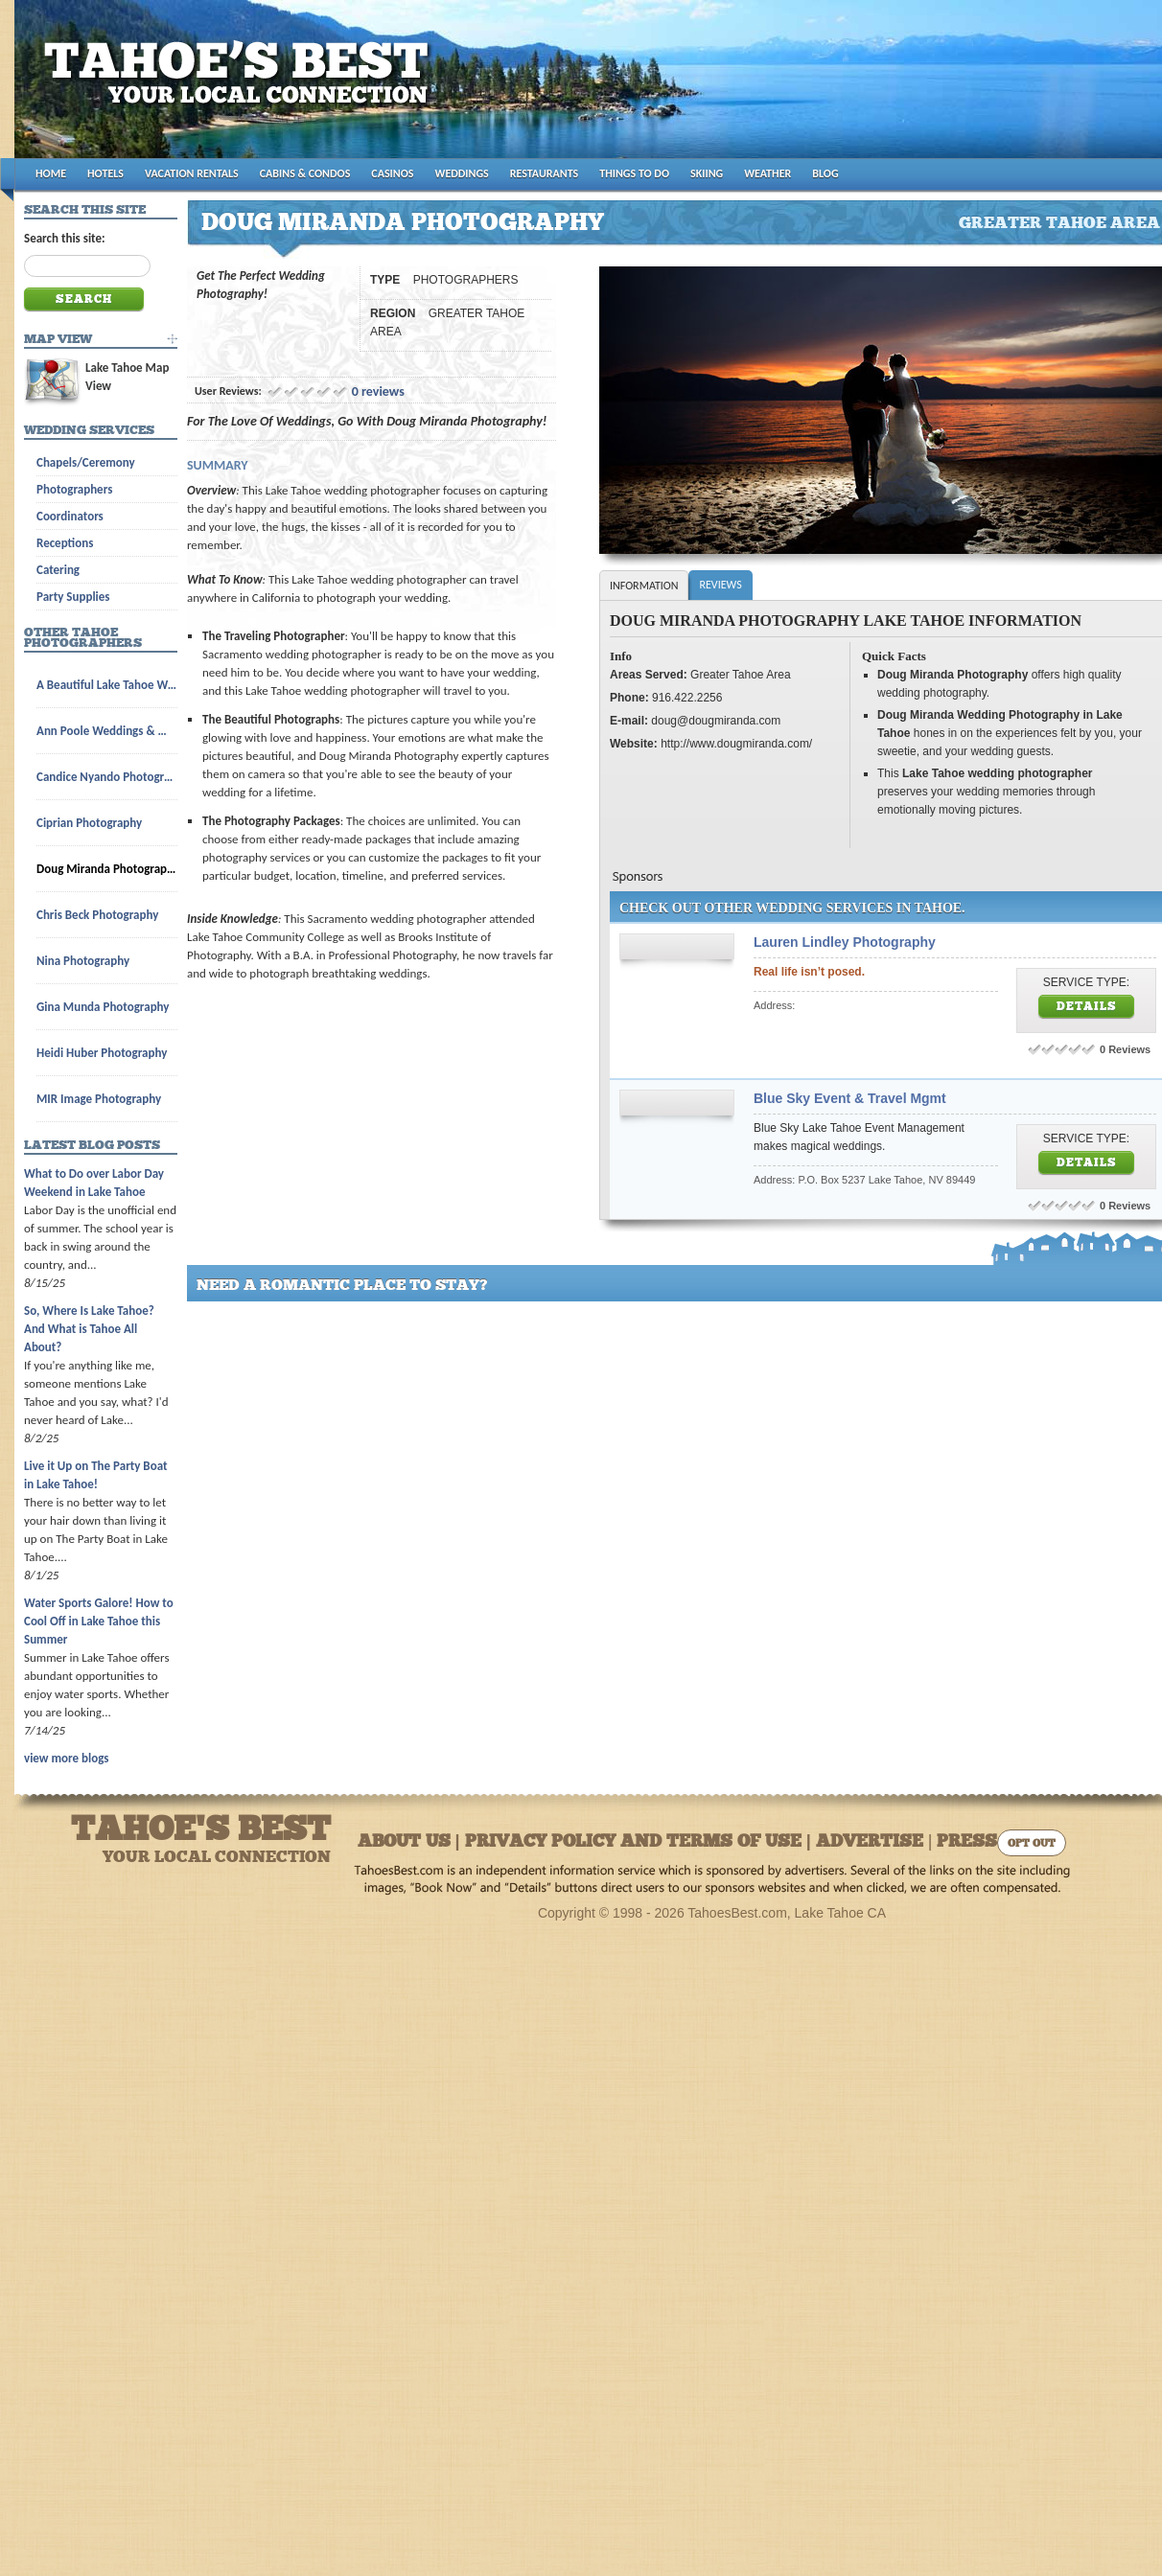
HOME (50, 173)
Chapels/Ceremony (85, 462)
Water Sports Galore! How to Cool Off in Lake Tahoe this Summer (99, 1621)
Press (967, 1842)
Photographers (74, 489)
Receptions (64, 543)
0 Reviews (1125, 1049)
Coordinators (70, 516)
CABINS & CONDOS (305, 173)
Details (1087, 1007)
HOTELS (105, 173)
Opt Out (1032, 1844)
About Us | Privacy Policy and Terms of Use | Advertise (640, 1842)
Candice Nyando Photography (106, 777)
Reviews (720, 584)
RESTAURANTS (544, 173)
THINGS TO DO (634, 173)
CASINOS (392, 173)
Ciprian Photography (89, 823)
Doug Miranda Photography (106, 869)
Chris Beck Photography (97, 915)
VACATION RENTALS (192, 173)
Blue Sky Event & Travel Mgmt (850, 1098)
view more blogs (66, 1758)
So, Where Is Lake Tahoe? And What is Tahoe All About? (89, 1328)
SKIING (706, 173)
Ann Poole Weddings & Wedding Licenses (106, 731)
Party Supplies (73, 596)
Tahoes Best (241, 87)
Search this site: (64, 238)
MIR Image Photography (98, 1099)
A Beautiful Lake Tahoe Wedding (106, 685)
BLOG (825, 173)
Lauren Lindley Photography (845, 942)
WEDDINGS (462, 173)
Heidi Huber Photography (101, 1053)
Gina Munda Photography (103, 1007)
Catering (58, 570)
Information (644, 585)
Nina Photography (82, 961)
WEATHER (767, 173)
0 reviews (378, 391)
